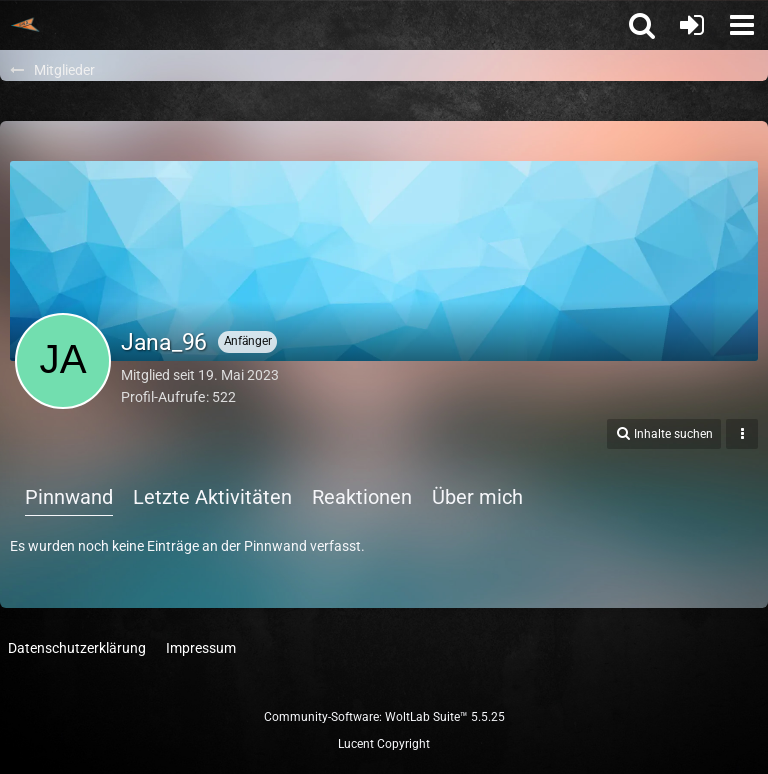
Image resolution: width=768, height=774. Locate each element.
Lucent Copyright (384, 744)
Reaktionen (362, 497)
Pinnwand (69, 497)
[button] (742, 25)
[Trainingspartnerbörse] (25, 25)
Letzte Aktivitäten (212, 497)
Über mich (477, 497)
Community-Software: (384, 717)
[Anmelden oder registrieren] (692, 25)
